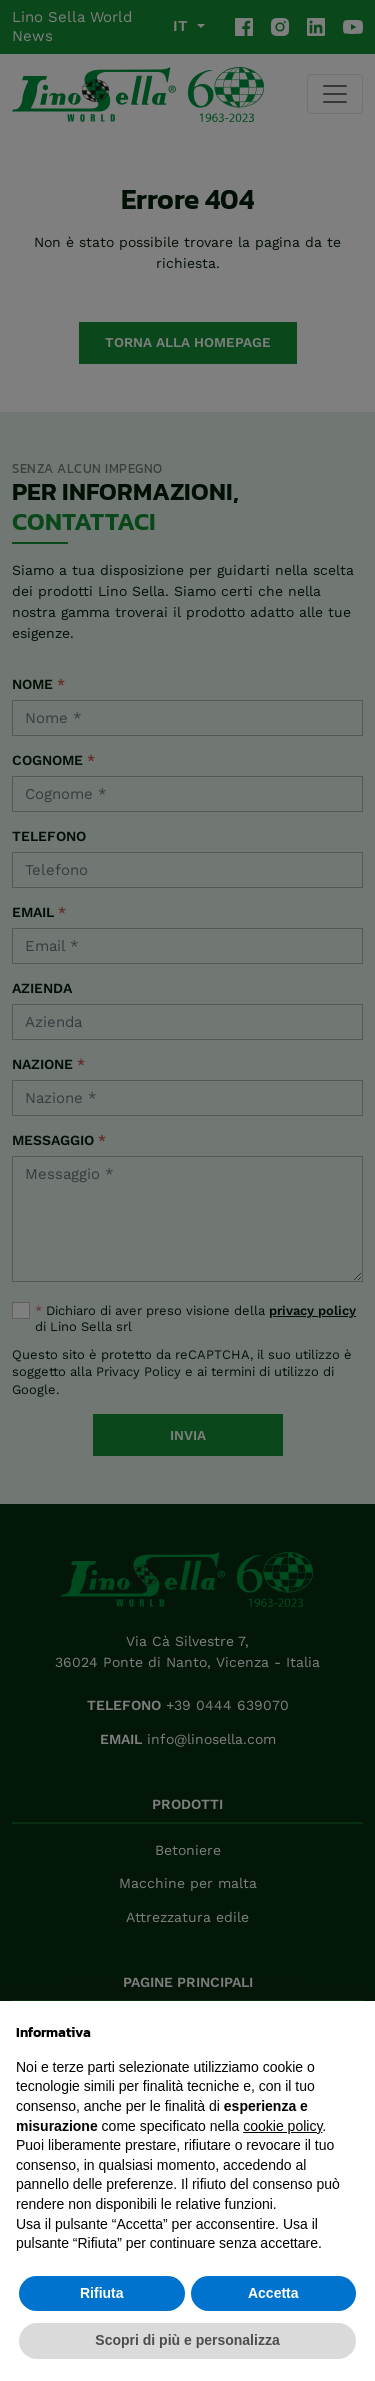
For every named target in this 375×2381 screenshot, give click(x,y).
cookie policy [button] (282, 2126)
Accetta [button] (273, 2293)
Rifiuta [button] (102, 2293)
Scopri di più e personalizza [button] (187, 2340)
